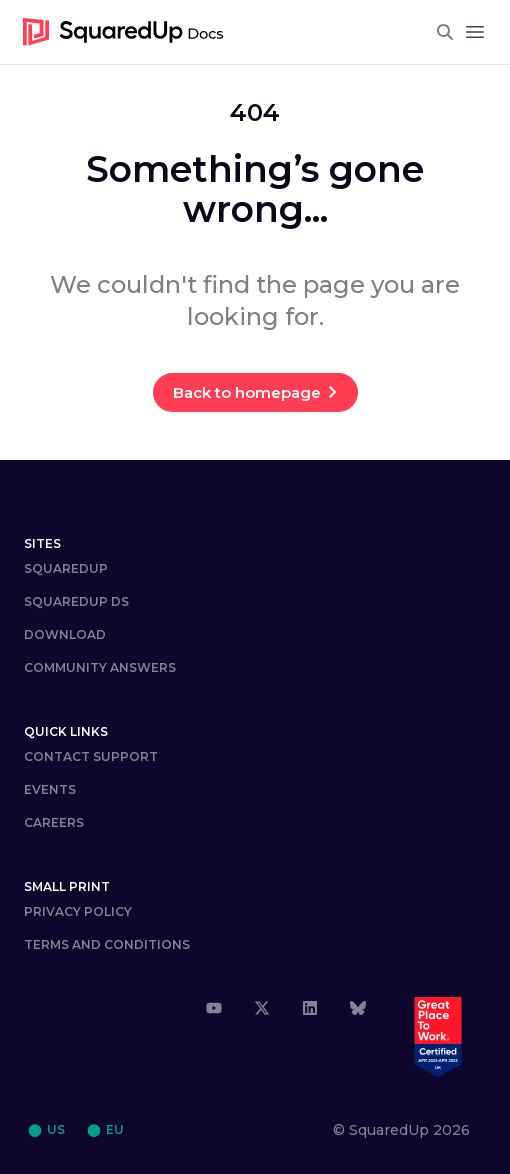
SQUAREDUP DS (76, 601)
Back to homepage (247, 392)
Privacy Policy (78, 911)
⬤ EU (105, 1129)
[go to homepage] (123, 32)
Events (50, 789)
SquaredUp (66, 568)
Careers (54, 822)
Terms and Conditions (107, 944)
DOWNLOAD (65, 634)
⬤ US (46, 1129)
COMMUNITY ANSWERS (100, 667)
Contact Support (91, 756)
